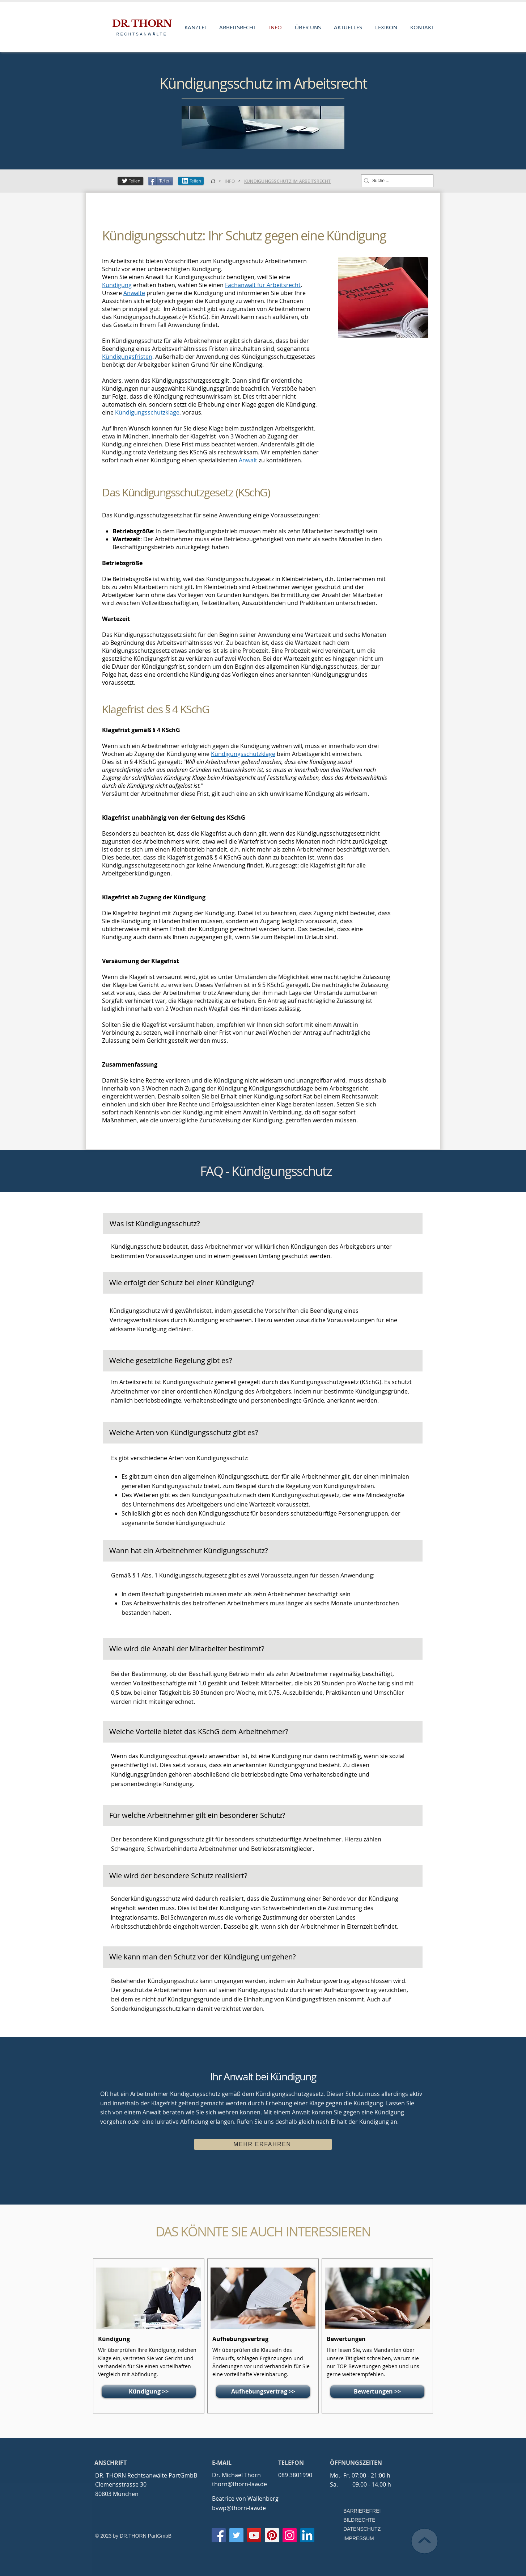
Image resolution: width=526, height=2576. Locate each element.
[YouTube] (254, 2535)
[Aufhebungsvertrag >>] (263, 2391)
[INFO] (229, 181)
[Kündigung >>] (149, 2391)
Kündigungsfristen (127, 357)
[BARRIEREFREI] (364, 2511)
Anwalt (248, 460)
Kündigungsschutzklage (147, 412)
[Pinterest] (272, 2535)
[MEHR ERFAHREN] (263, 2144)
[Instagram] (290, 2535)
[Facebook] (219, 2535)
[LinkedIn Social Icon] (307, 2535)
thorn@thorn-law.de (239, 2484)
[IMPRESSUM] (359, 2538)
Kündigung (117, 285)
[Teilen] (130, 181)
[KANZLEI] (213, 181)
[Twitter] (236, 2535)
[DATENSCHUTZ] (364, 2529)
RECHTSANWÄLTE (141, 34)
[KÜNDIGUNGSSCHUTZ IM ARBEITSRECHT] (288, 181)
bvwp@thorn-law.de (239, 2508)
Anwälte (134, 293)
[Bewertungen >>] (377, 2391)
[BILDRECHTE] (364, 2520)
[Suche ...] (395, 181)
